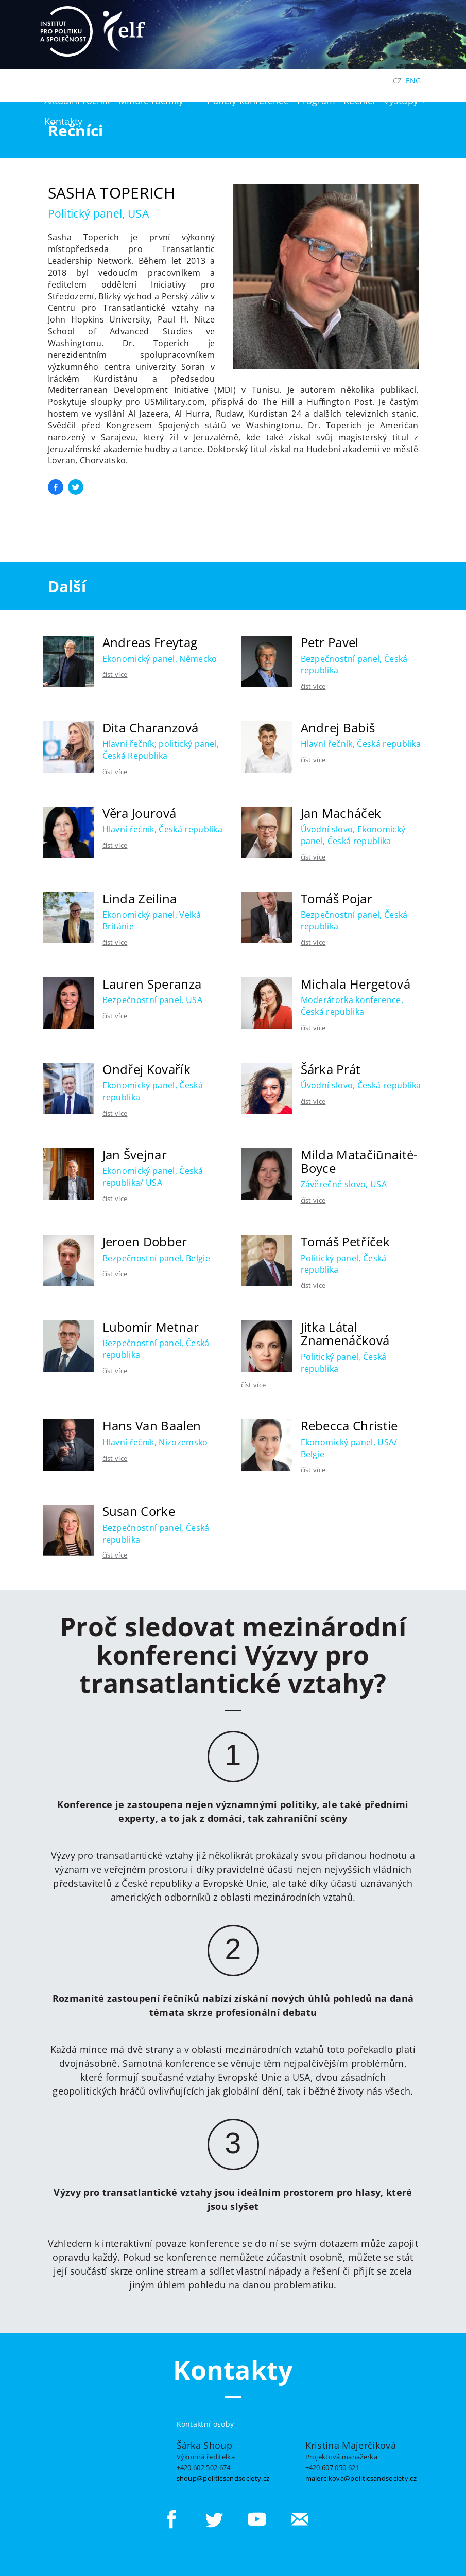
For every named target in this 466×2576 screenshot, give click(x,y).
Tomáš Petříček (345, 1241)
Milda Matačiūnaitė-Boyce (359, 1161)
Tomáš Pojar (337, 898)
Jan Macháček (341, 812)
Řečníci (359, 101)
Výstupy (405, 101)
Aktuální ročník (77, 101)
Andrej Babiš (338, 727)
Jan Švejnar (134, 1154)
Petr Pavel (330, 642)
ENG (413, 80)
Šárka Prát (331, 1069)
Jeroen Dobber (144, 1241)
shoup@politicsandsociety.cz (223, 2478)
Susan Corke (139, 1510)
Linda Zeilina (139, 898)
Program (316, 101)
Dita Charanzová (150, 727)
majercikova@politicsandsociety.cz (361, 2478)
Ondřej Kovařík (146, 1069)
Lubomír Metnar (150, 1326)
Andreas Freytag (150, 642)
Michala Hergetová (355, 983)
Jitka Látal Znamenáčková (345, 1333)
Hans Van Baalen (151, 1425)
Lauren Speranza (152, 983)
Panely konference (247, 101)
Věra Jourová (139, 812)
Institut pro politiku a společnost (234, 80)
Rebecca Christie (349, 1425)
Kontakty (63, 121)
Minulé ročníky (151, 101)
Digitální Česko (350, 80)
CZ (397, 80)
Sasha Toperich (111, 192)
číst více (115, 674)
